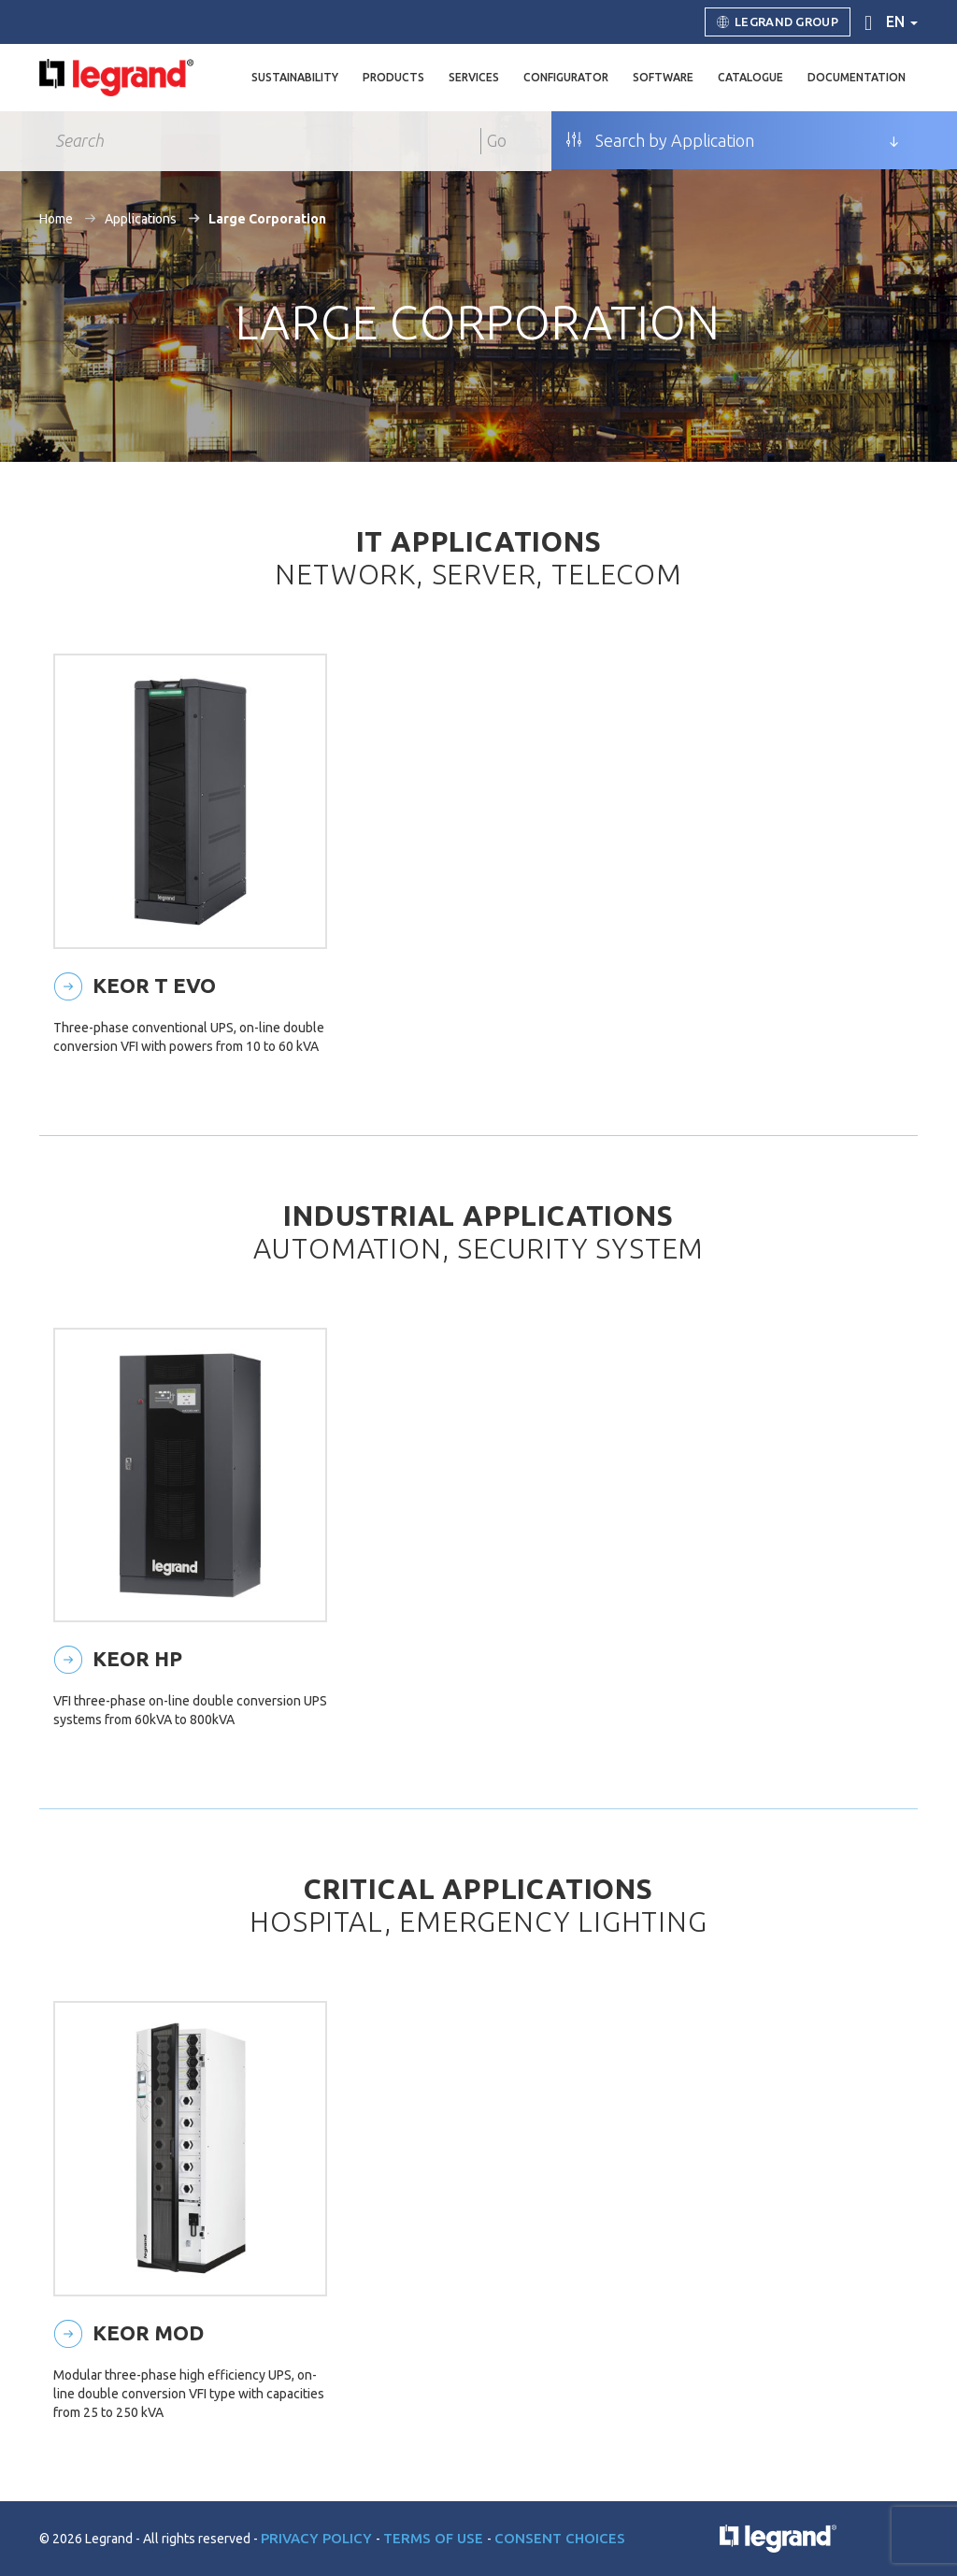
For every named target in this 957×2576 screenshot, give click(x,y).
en (902, 21)
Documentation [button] (856, 77)
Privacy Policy (318, 2538)
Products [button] (393, 77)
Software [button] (663, 77)
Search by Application (659, 140)
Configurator (565, 77)
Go (497, 140)
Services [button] (474, 77)
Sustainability (294, 77)
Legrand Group (777, 22)
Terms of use (435, 2538)
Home (56, 218)
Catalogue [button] (750, 77)
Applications (141, 218)
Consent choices (559, 2538)
